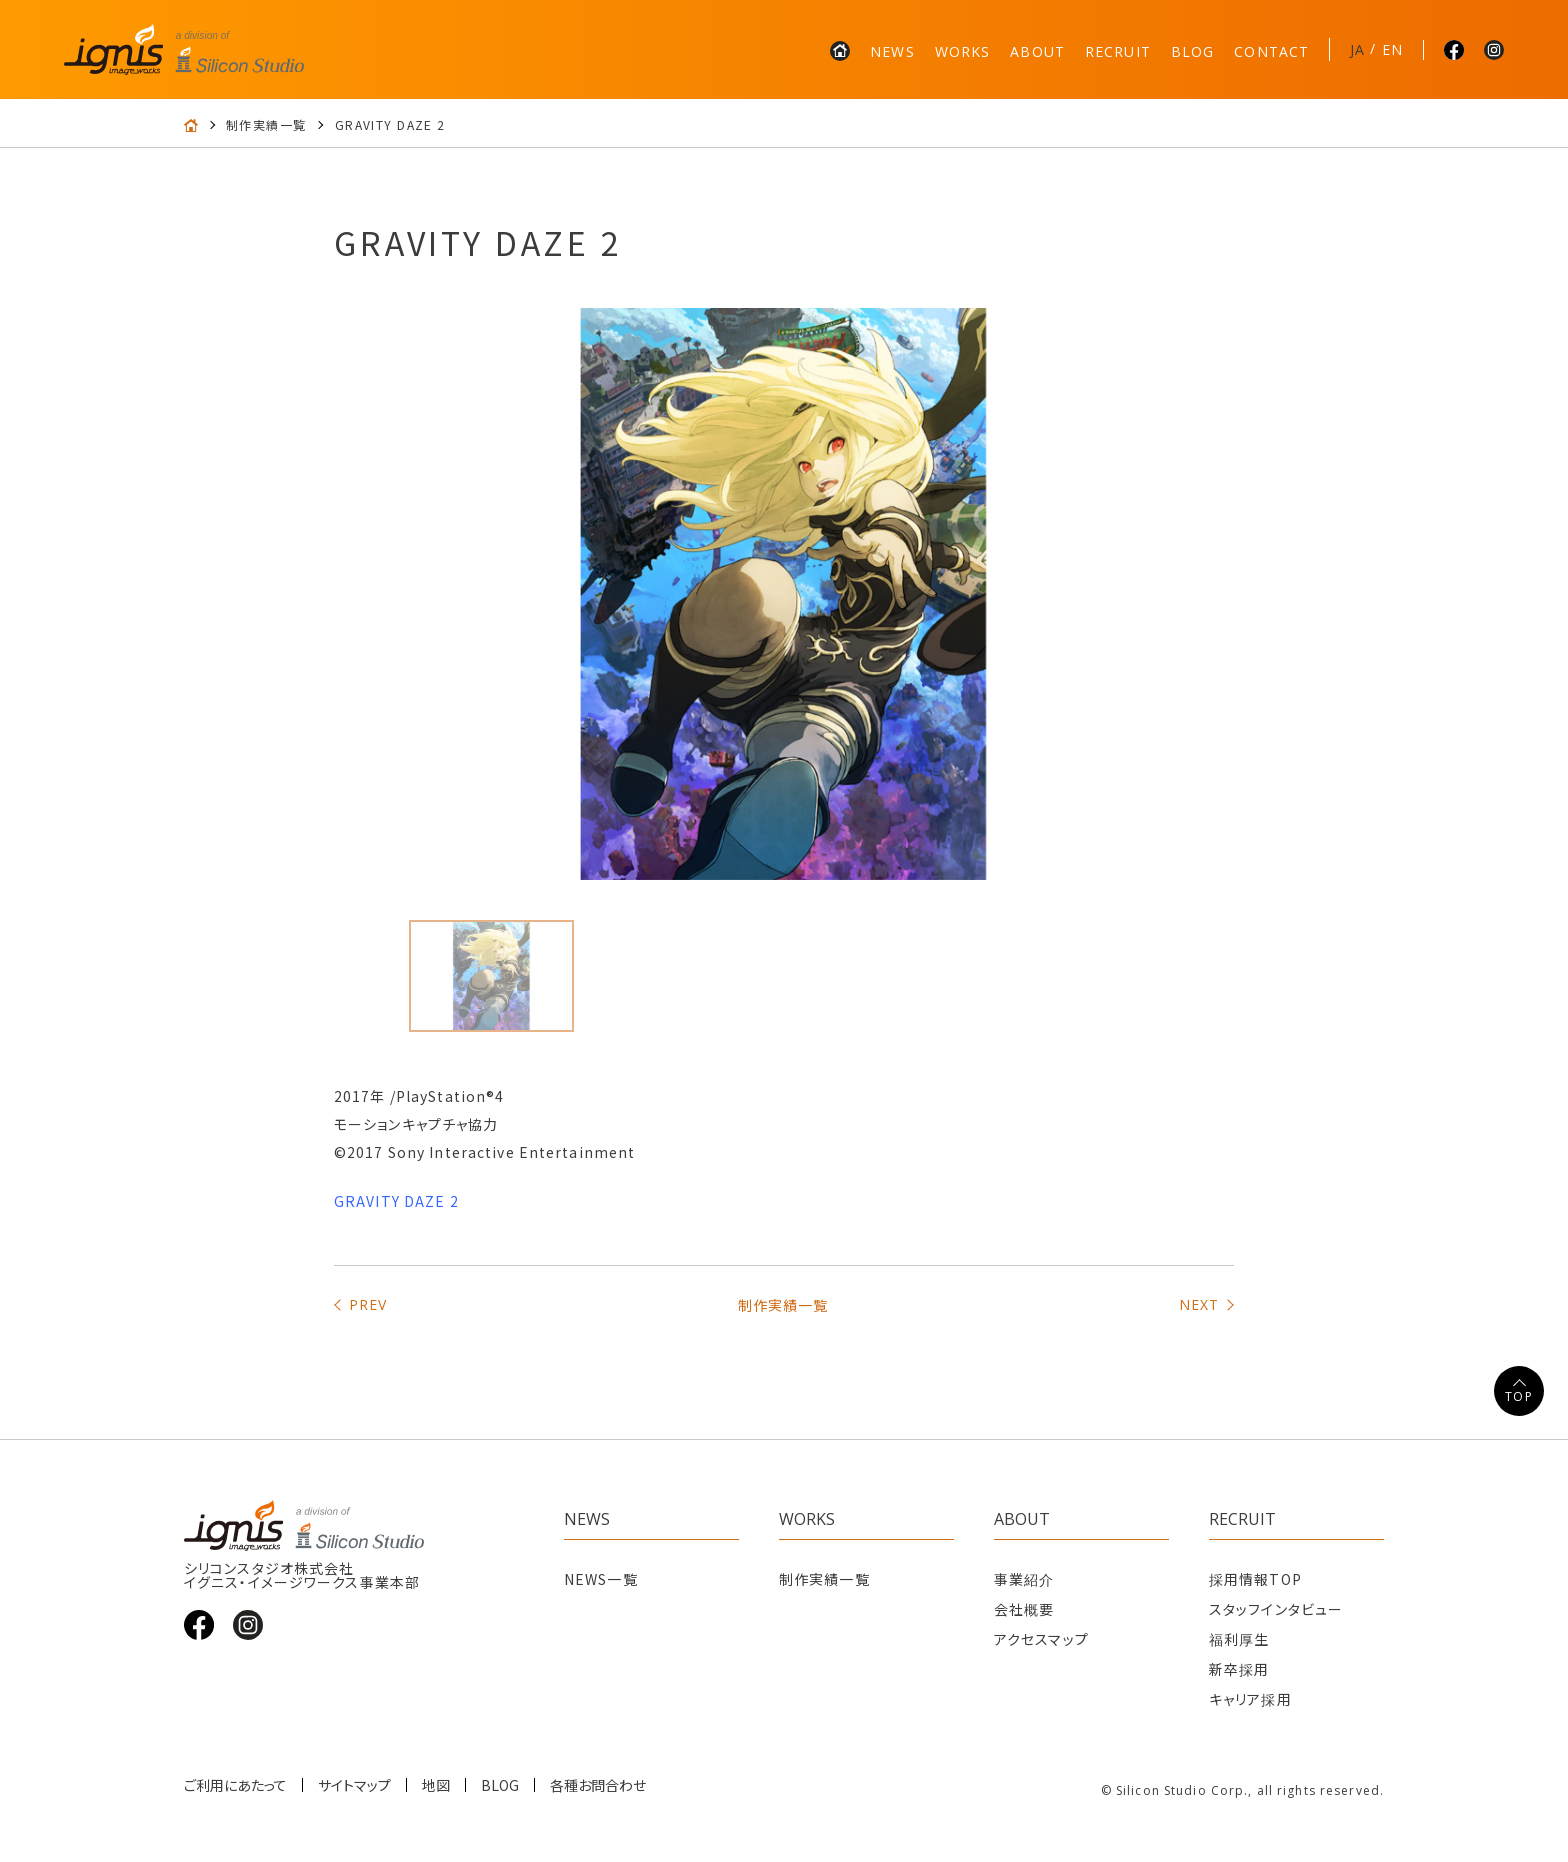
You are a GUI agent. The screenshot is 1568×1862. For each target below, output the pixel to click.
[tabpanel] (784, 594)
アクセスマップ (1041, 1639)
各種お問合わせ (598, 1785)
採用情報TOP (1255, 1579)
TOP (1518, 1396)
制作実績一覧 (266, 125)
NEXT (1199, 1304)
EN (1392, 49)
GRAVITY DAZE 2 (396, 1201)
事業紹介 (1024, 1579)
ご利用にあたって (235, 1785)
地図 (436, 1785)
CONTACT (1271, 51)
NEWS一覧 (601, 1579)
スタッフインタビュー (1276, 1609)
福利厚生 (1239, 1639)
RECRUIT (1118, 51)
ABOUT (1037, 51)
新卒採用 (1239, 1669)
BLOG (1192, 51)
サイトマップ (354, 1785)
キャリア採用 (1250, 1699)
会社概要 (1024, 1609)
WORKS (963, 51)
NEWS (892, 51)
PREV (368, 1304)
